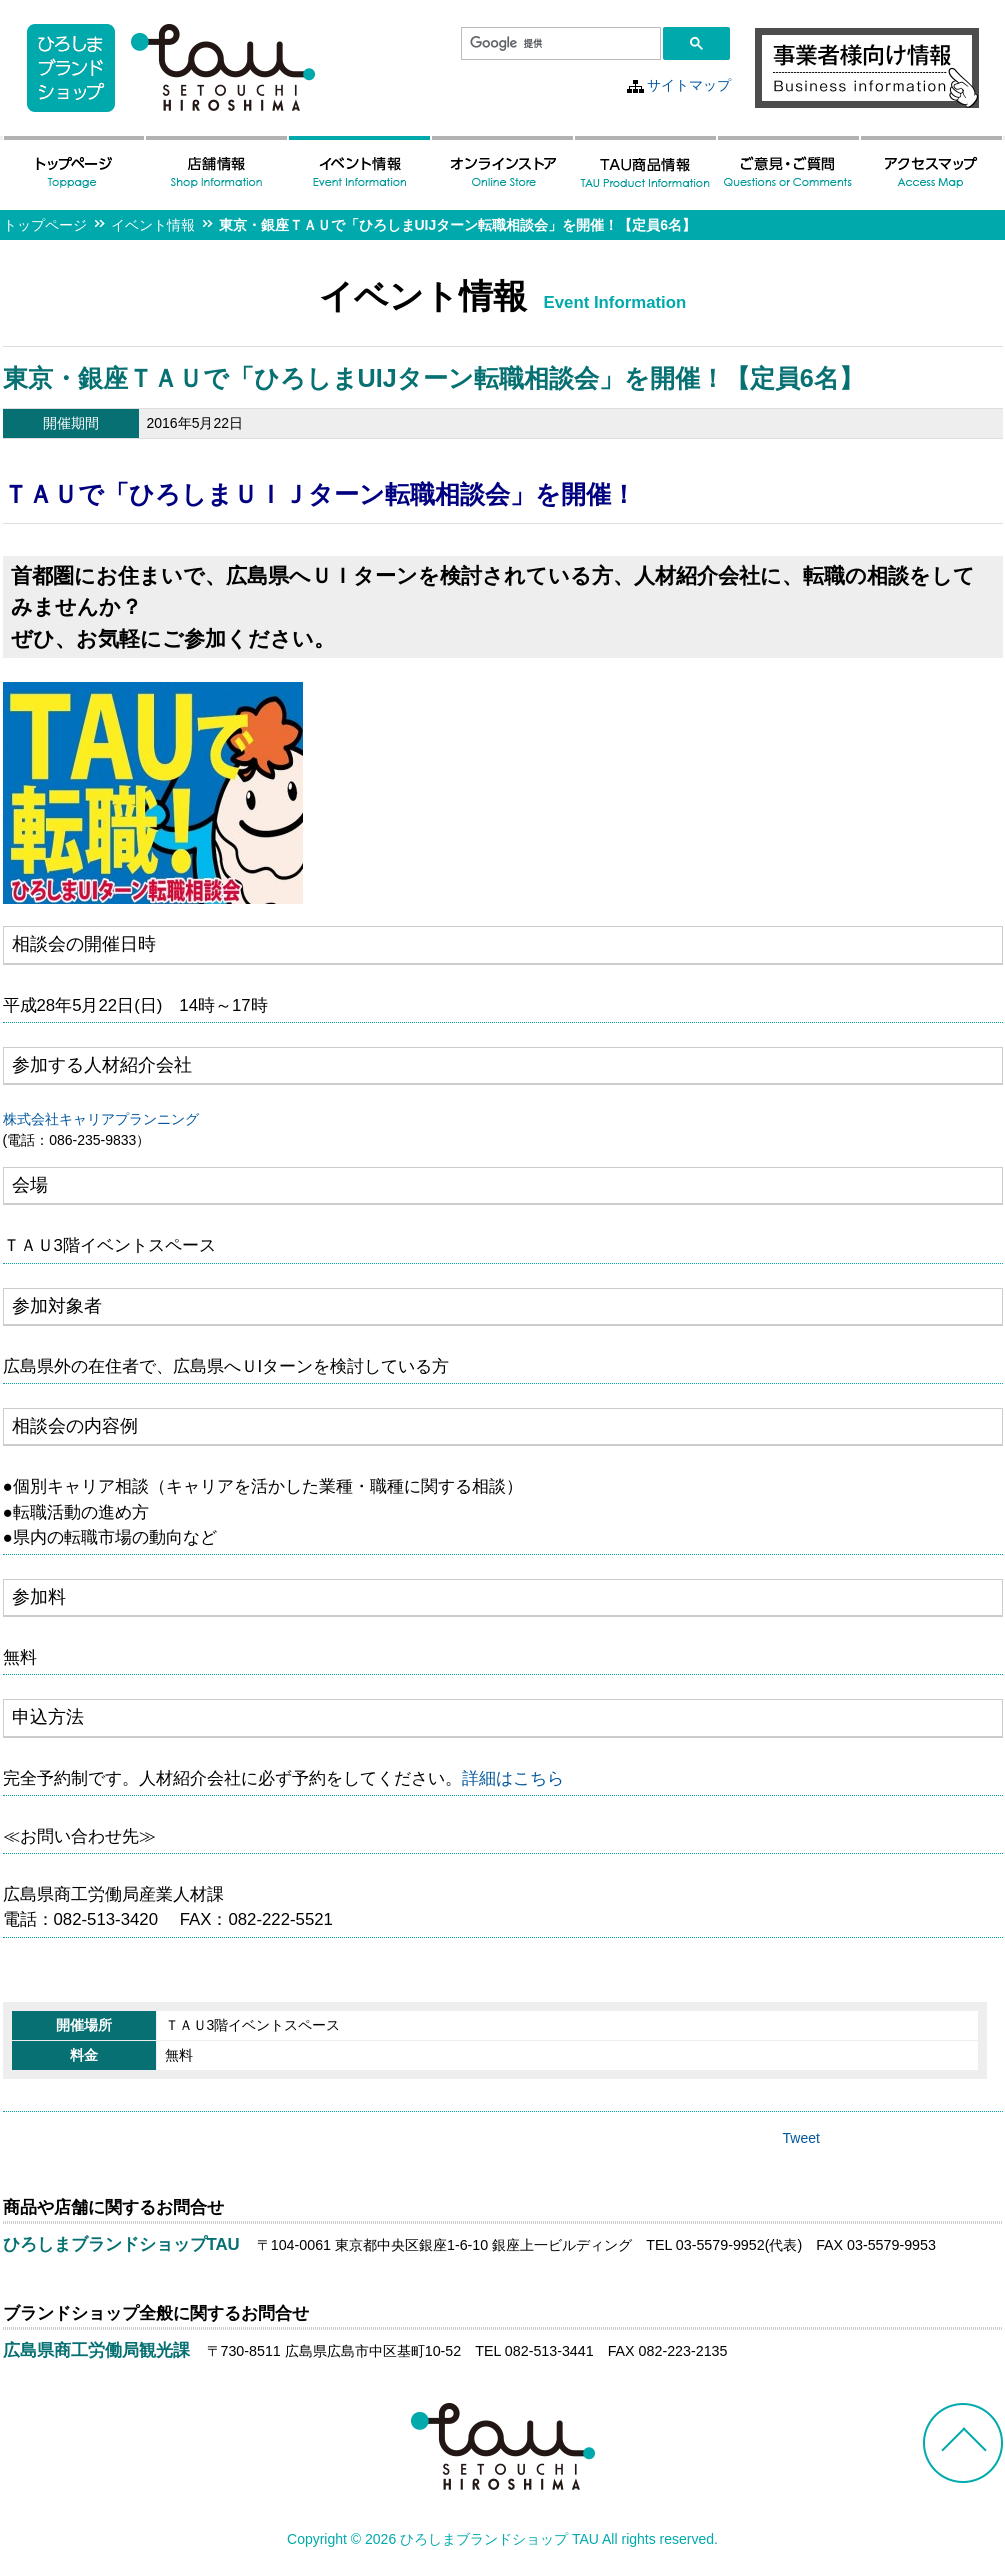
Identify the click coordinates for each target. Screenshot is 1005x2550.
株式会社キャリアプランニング (101, 1119)
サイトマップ (689, 85)
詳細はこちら (513, 1778)
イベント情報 (153, 225)
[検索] (559, 44)
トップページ (45, 225)
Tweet (801, 2138)
